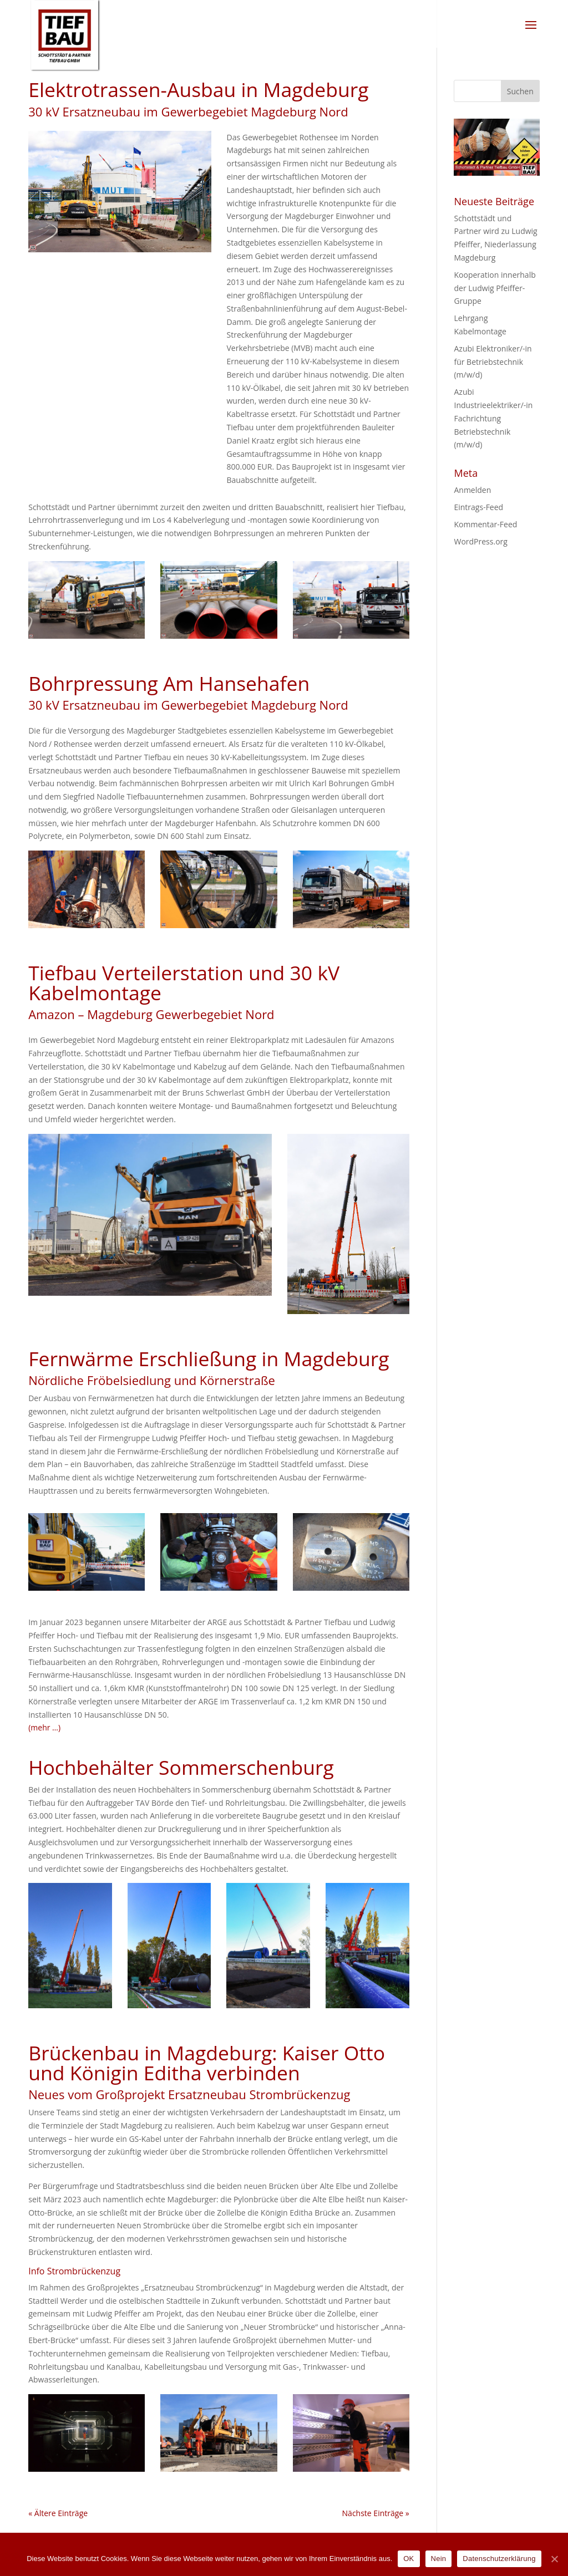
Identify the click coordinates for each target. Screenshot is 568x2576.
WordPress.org (480, 541)
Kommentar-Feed (485, 524)
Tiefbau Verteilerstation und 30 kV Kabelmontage (183, 982)
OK (408, 2558)
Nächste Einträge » (375, 2513)
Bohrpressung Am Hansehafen (169, 683)
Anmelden (472, 490)
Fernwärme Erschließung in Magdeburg (208, 1358)
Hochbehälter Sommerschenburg (181, 1767)
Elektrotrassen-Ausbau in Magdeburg (198, 89)
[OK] (554, 2558)
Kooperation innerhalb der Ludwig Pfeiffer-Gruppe (494, 288)
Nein (439, 2558)
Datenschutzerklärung (499, 2558)
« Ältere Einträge (58, 2513)
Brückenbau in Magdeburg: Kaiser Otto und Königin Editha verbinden (206, 2062)
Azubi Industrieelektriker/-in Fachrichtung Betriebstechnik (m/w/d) (493, 418)
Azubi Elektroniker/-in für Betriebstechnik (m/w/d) (492, 361)
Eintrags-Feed (478, 507)
